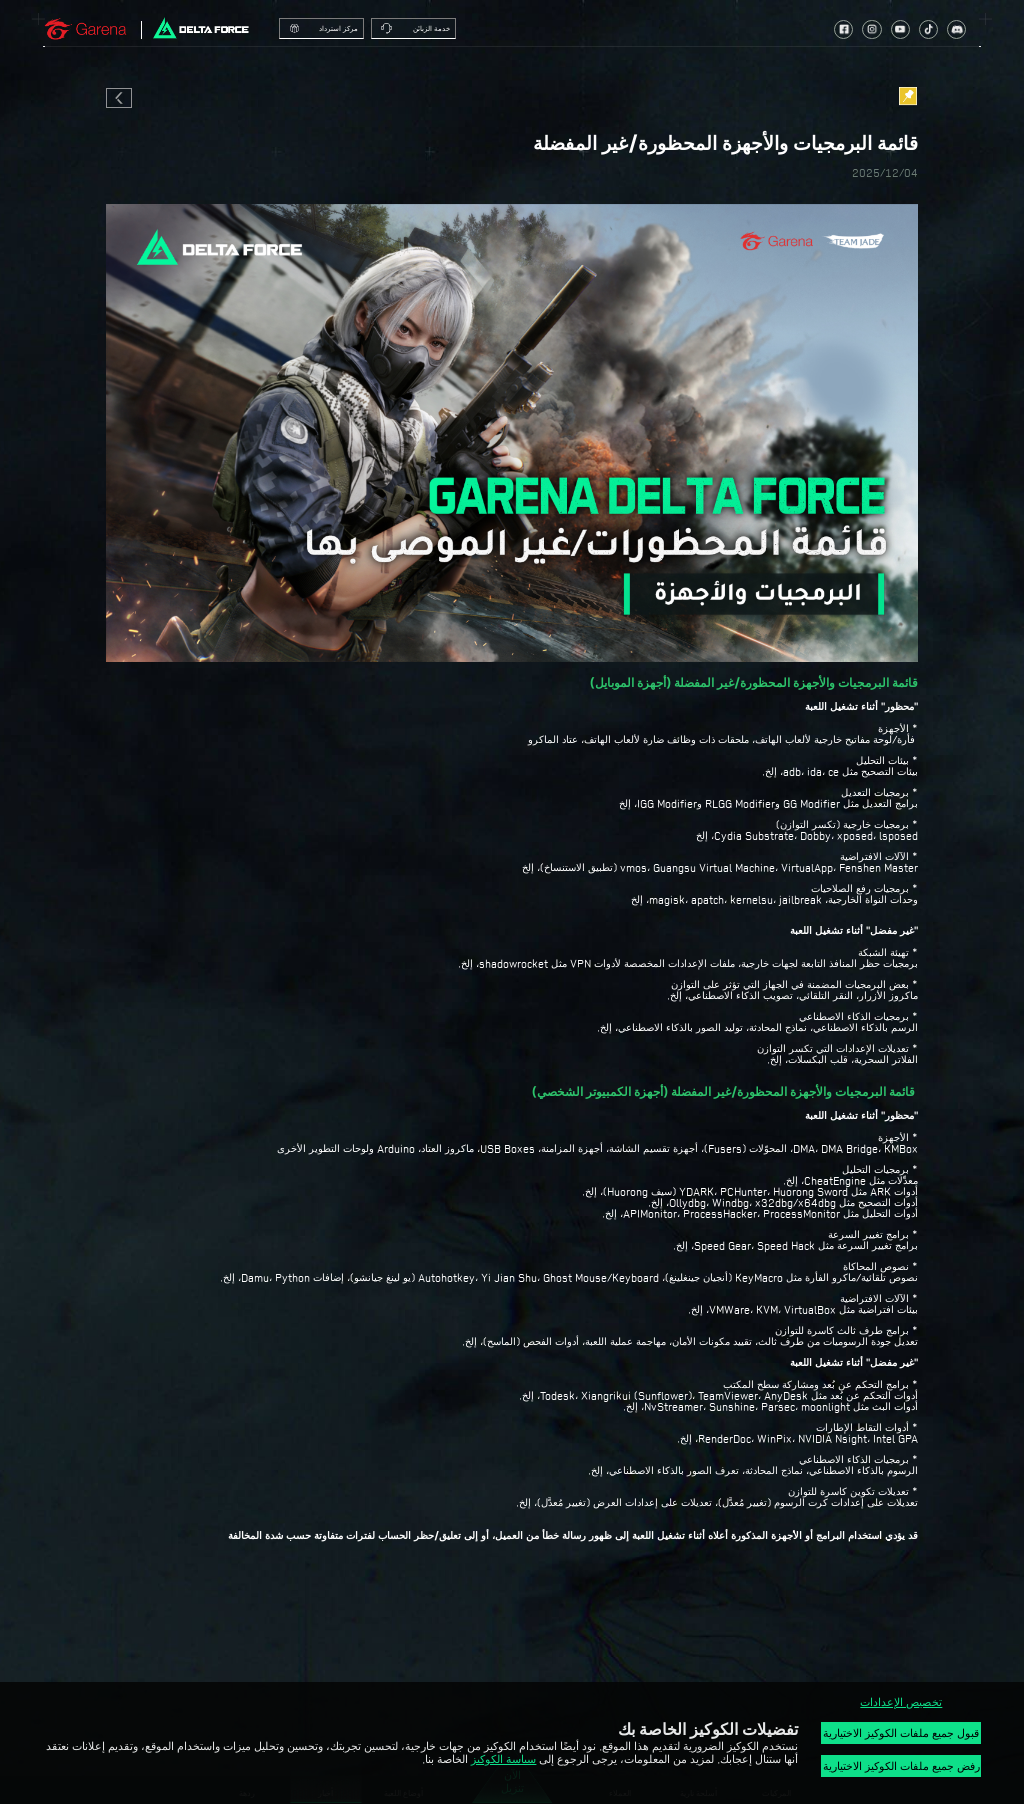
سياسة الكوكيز (503, 1760)
